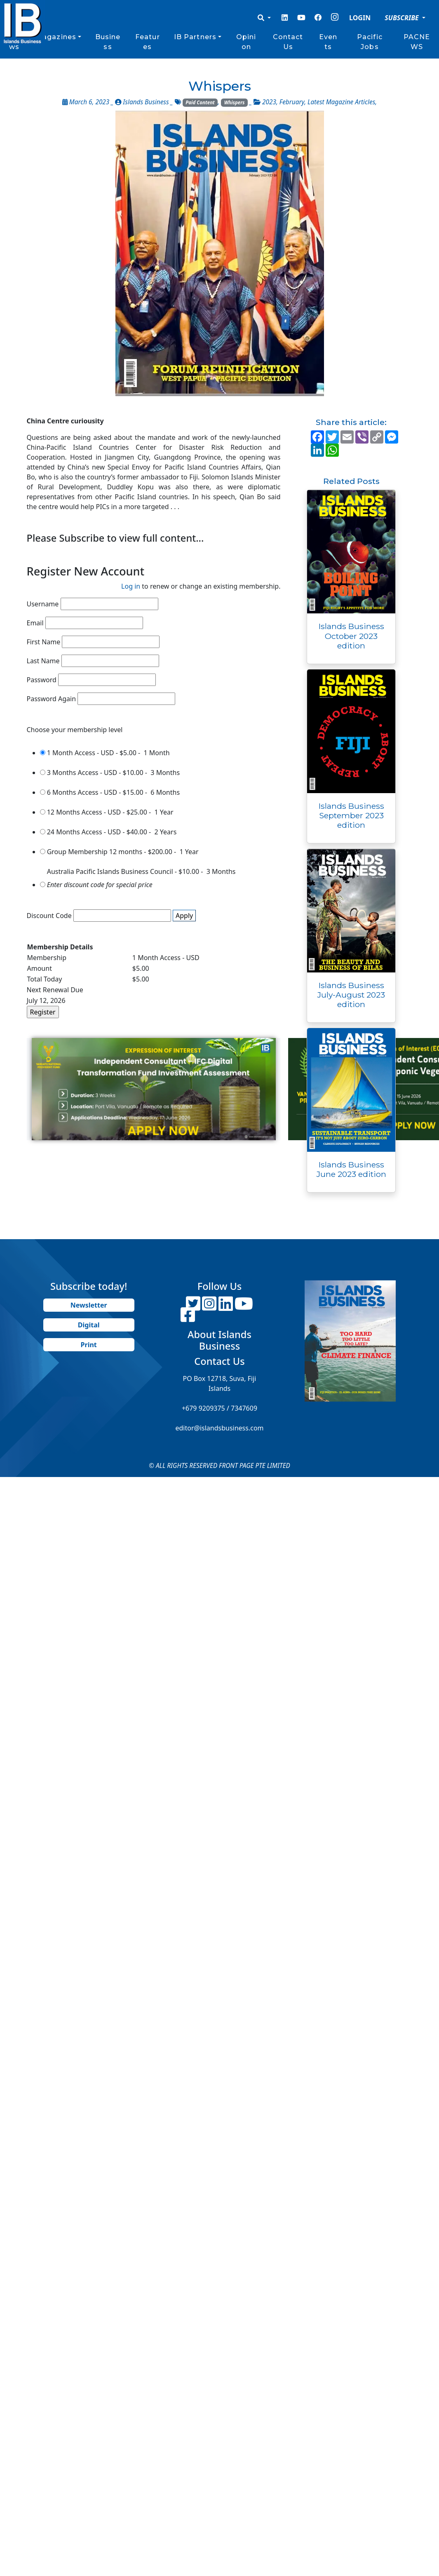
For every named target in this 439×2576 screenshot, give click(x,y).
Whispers (234, 102)
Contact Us (288, 42)
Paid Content (200, 102)
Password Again (51, 698)
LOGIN (360, 17)
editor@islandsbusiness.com (219, 1427)
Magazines (55, 37)
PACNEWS (417, 42)
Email (35, 622)
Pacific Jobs (370, 42)
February (291, 102)
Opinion (246, 42)
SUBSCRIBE (402, 17)
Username (43, 603)
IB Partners (195, 37)
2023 (269, 102)
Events (328, 42)
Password (41, 679)
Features (147, 42)
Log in (130, 586)
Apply (184, 915)
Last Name (43, 660)
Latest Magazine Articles (341, 102)
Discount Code (49, 915)
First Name (44, 641)
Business (108, 42)
